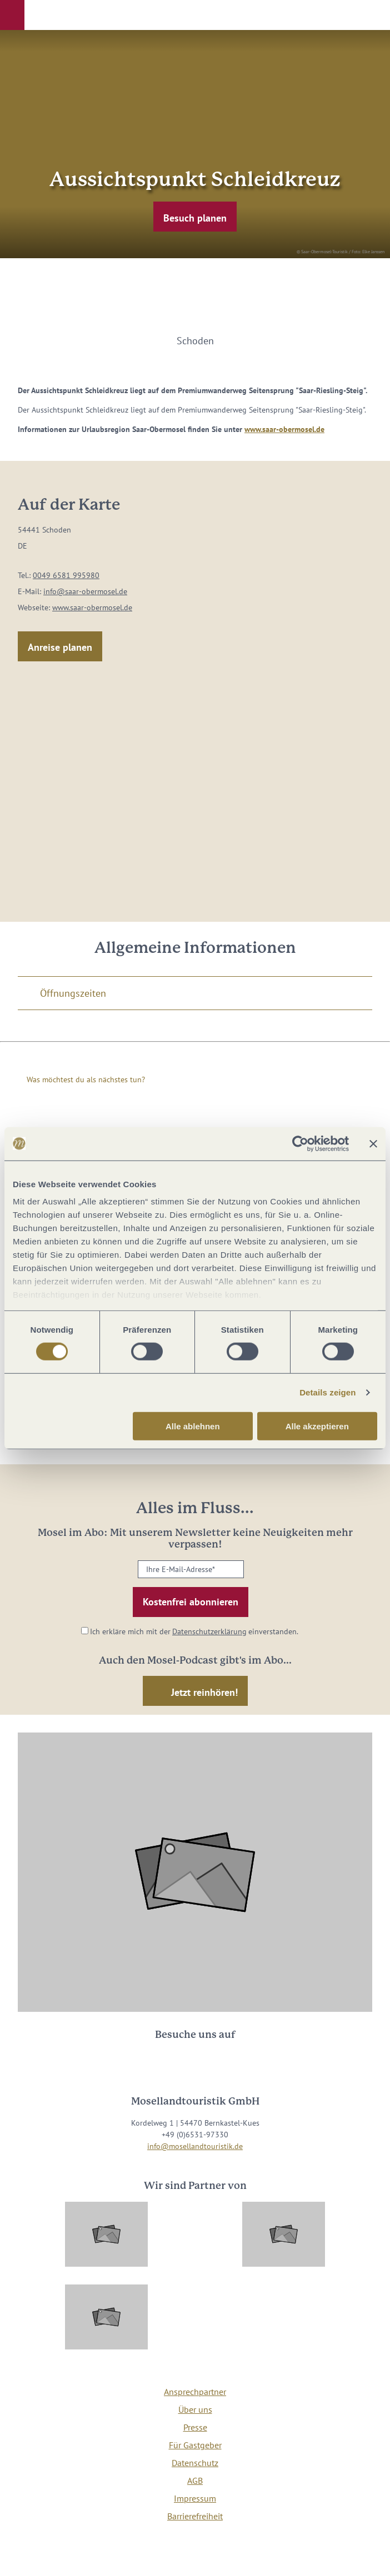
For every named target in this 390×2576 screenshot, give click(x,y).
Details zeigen (327, 1392)
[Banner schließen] (373, 1143)
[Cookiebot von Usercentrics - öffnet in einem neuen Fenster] (300, 1143)
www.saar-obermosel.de (284, 429)
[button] (12, 15)
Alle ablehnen (193, 1426)
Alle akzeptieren (317, 1426)
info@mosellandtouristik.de (195, 2146)
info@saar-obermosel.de (85, 591)
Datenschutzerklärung (209, 1631)
